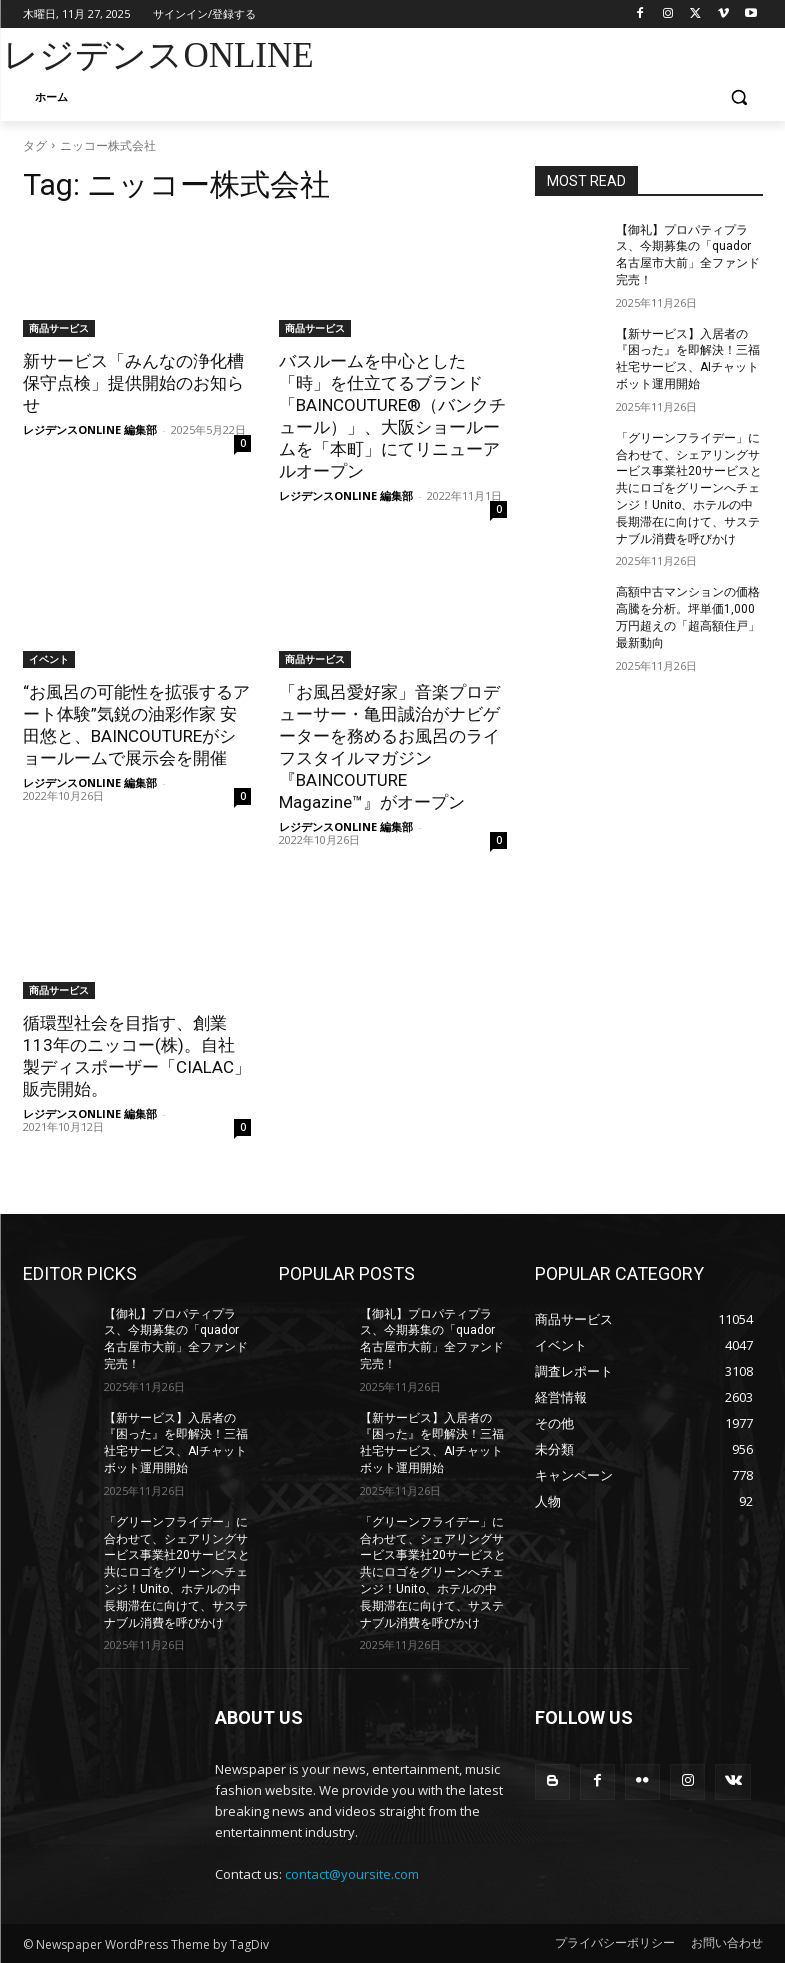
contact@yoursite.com (352, 1874)
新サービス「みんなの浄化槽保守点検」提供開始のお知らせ (133, 383)
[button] (739, 97)
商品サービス (59, 328)
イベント (49, 659)
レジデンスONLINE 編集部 (90, 429)
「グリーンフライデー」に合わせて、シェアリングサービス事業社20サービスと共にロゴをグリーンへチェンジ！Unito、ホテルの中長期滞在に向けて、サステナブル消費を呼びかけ (689, 488)
